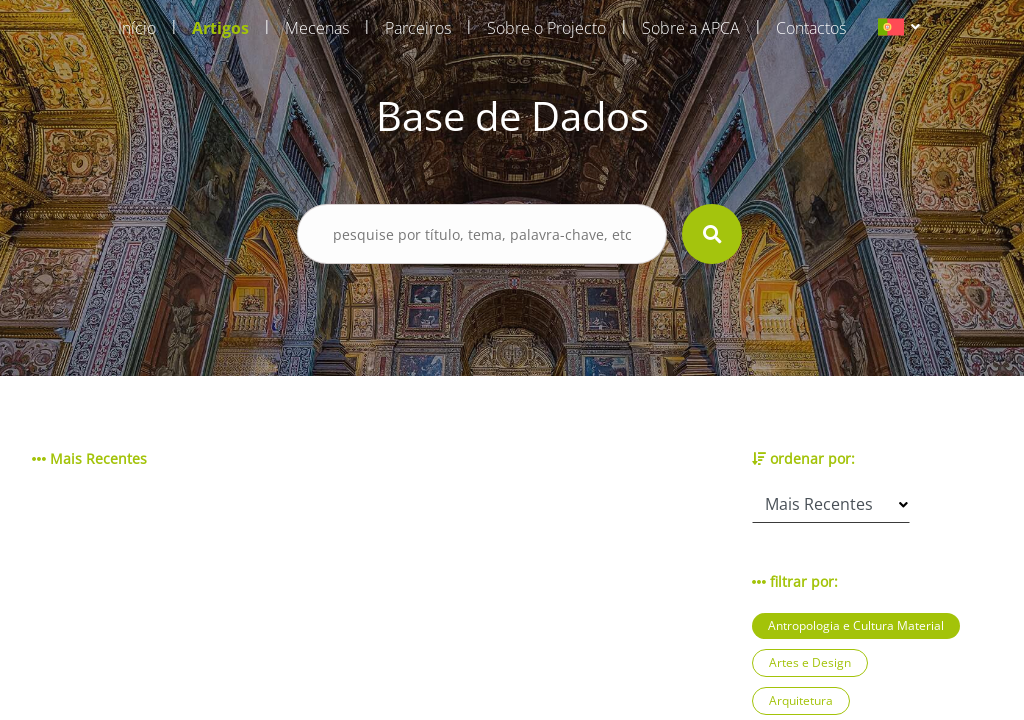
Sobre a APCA (691, 28)
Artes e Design (810, 662)
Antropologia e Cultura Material (856, 625)
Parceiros (418, 28)
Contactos (811, 28)
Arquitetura (801, 700)
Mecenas (317, 28)
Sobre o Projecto (546, 28)
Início (137, 28)
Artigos (220, 28)
